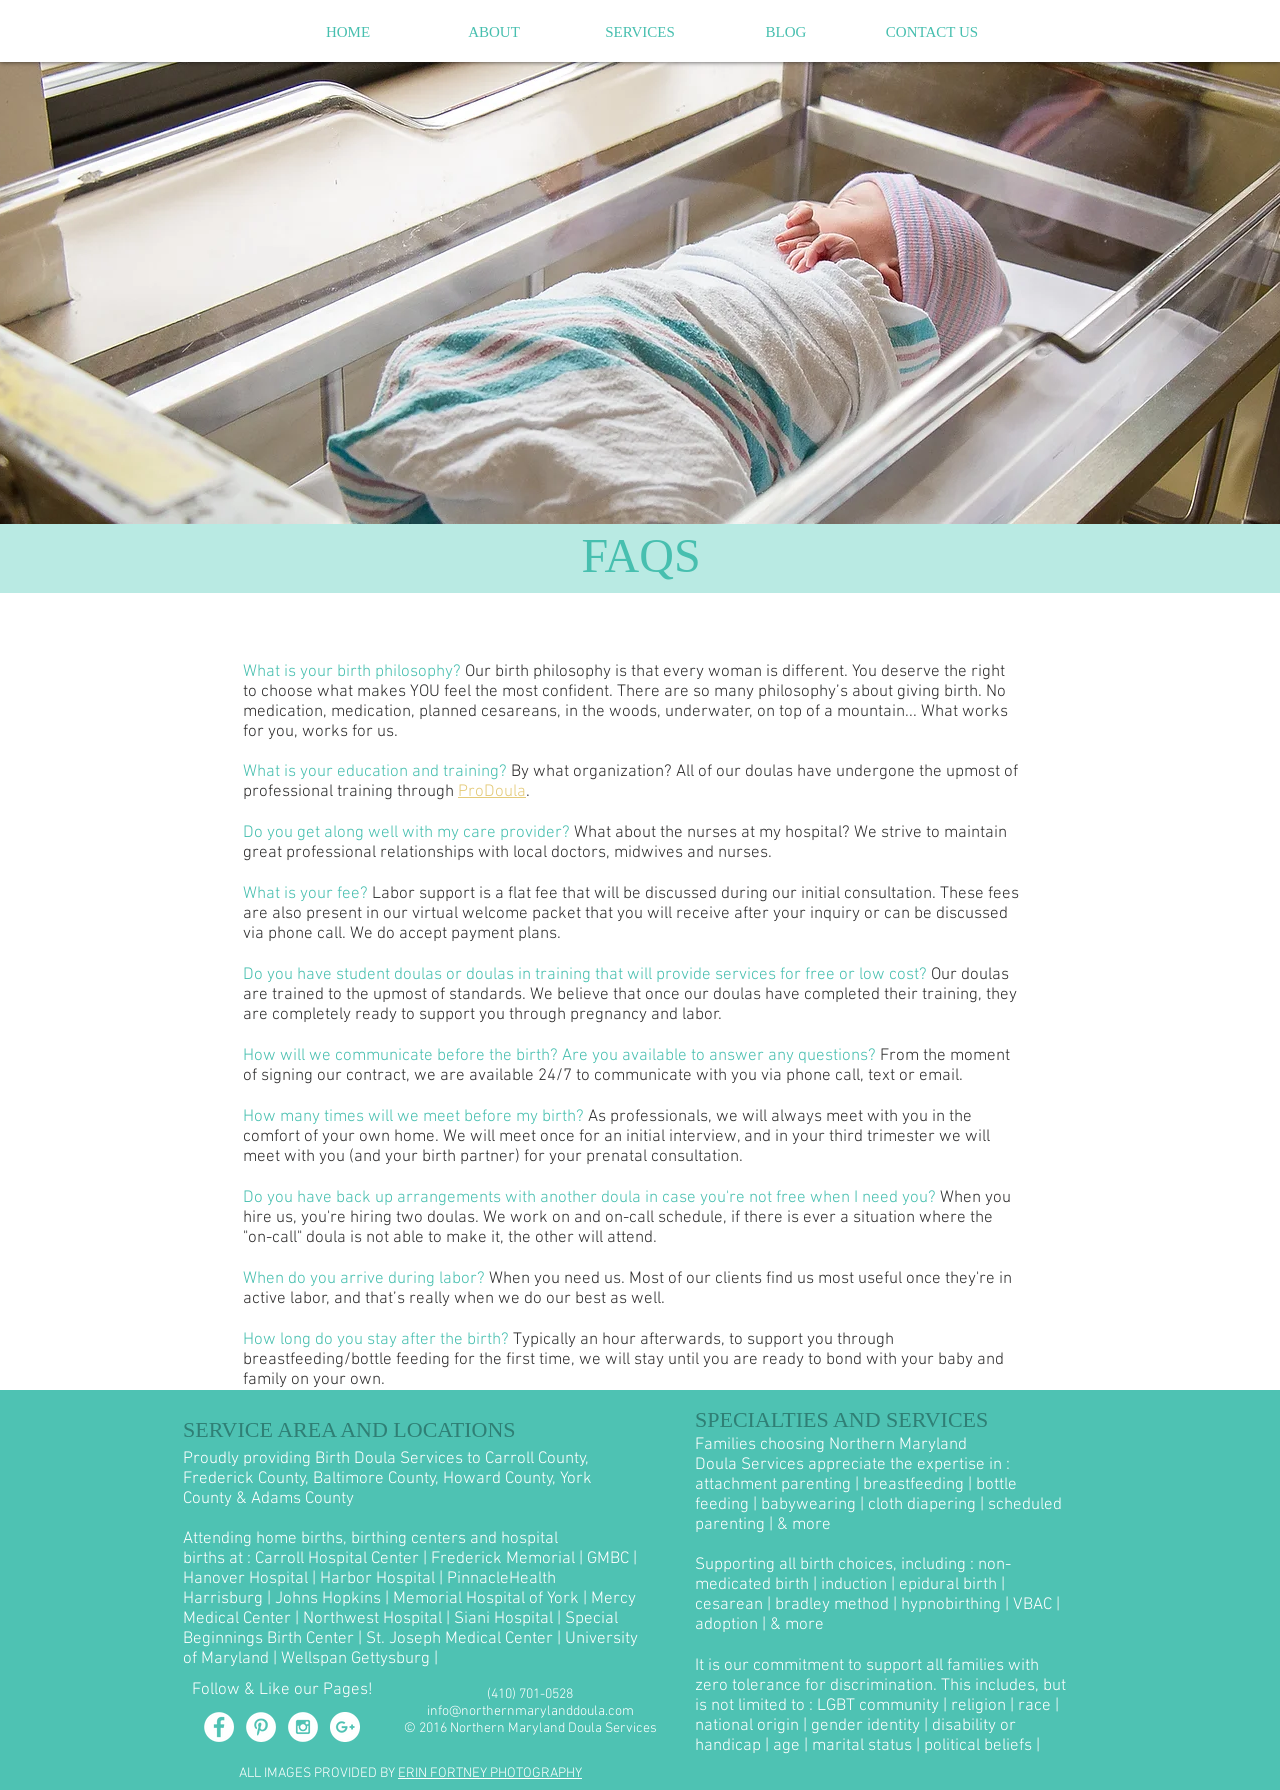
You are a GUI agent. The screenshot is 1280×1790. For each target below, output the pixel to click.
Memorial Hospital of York (486, 1599)
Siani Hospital (503, 1619)
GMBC (608, 1559)
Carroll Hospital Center (337, 1559)
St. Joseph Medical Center (459, 1639)
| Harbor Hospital (373, 1579)
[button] (494, 32)
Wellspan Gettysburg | (359, 1659)
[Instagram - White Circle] (303, 1727)
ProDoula (492, 792)
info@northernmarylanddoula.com (530, 1711)
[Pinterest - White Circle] (261, 1727)
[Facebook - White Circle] (219, 1727)
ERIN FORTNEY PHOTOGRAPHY (490, 1773)
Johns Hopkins (328, 1599)
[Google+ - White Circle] (345, 1727)
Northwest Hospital (372, 1619)
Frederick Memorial (503, 1559)
